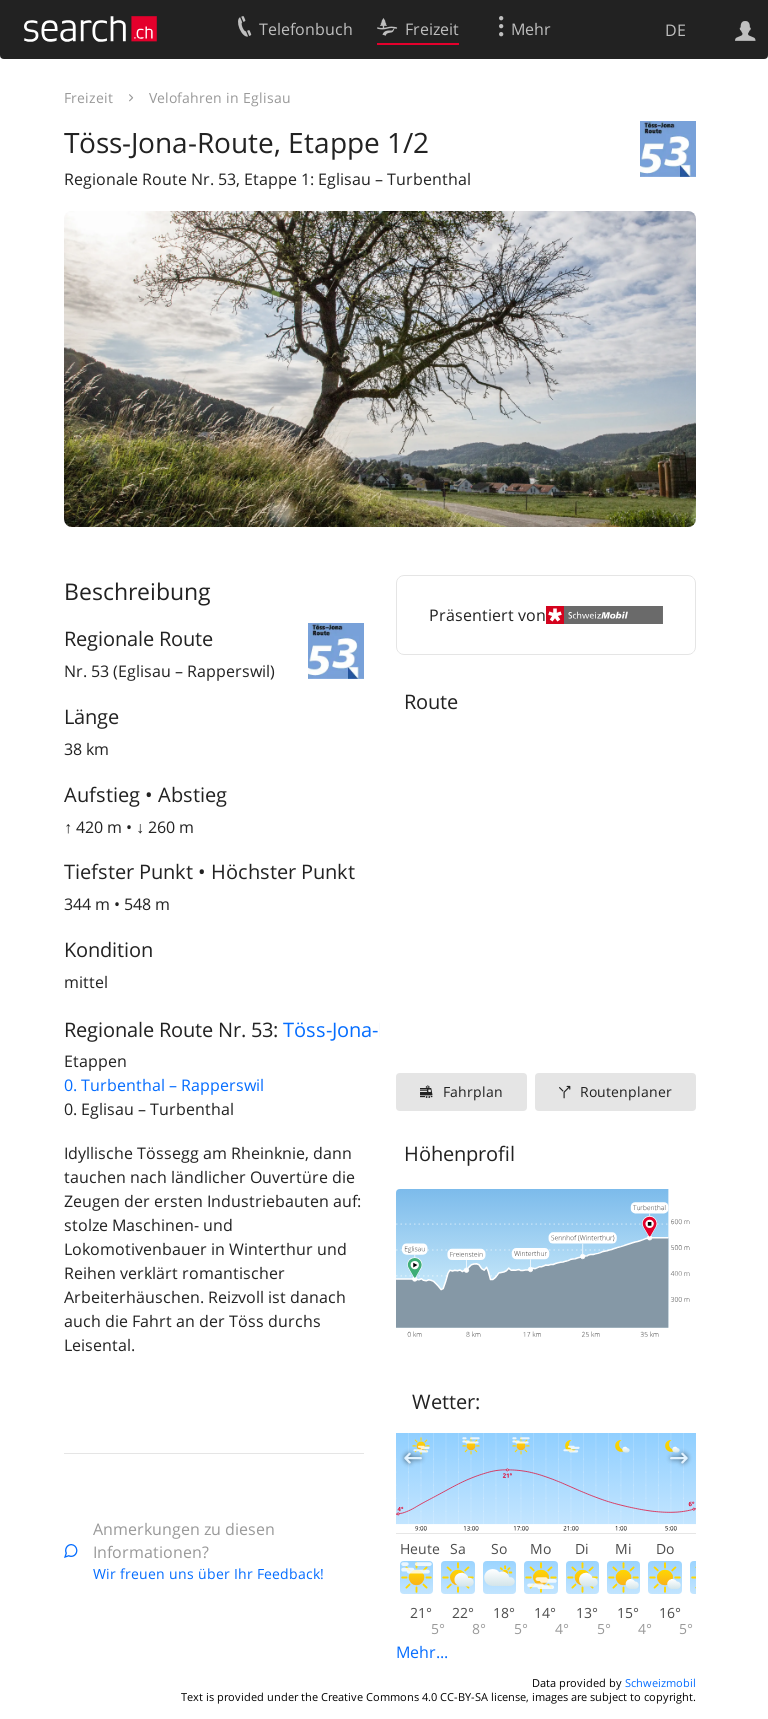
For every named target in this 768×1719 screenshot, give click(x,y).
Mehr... (422, 1652)
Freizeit (88, 97)
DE (675, 30)
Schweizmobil (660, 1682)
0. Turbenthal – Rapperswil (164, 1085)
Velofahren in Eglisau (220, 97)
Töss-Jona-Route (357, 1029)
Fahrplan (473, 1091)
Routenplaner (626, 1091)
